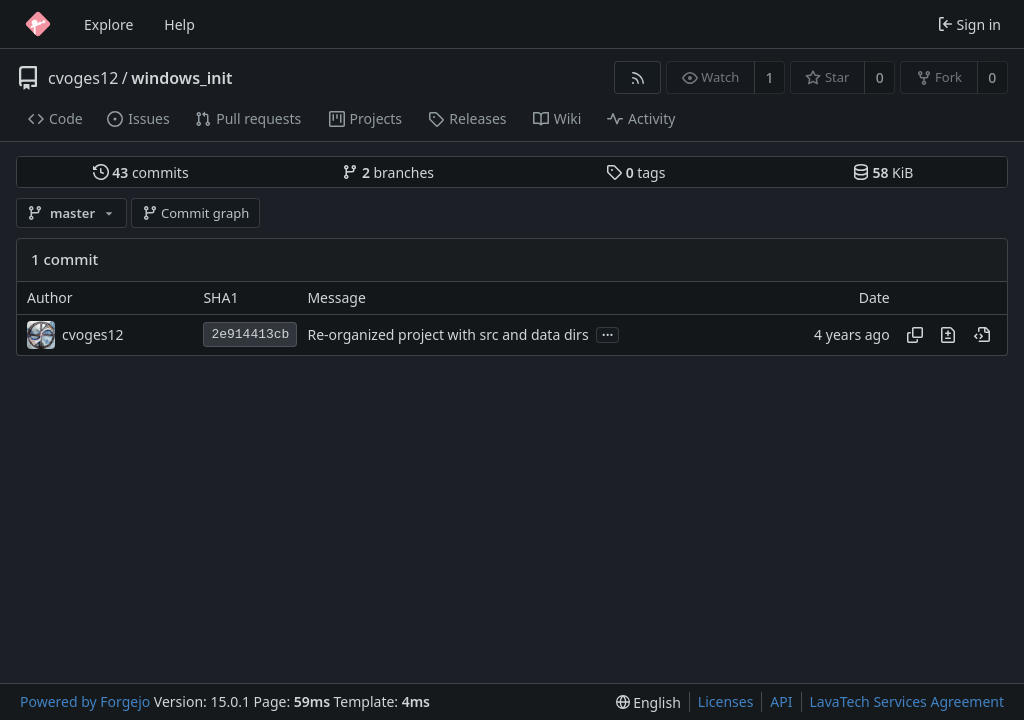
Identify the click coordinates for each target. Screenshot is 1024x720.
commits (141, 172)
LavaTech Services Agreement (907, 701)
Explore (108, 24)
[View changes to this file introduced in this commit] (948, 335)
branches (388, 172)
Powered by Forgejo (85, 701)
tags (635, 172)
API (781, 701)
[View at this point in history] (982, 335)
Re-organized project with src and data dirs (447, 334)
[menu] (648, 702)
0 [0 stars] (880, 77)
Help (179, 24)
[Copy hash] (915, 335)
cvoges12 (83, 78)
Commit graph (196, 213)
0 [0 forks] (992, 77)
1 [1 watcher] (770, 77)
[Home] (38, 24)
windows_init (181, 78)
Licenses (726, 701)
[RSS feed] (637, 77)
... (608, 333)
